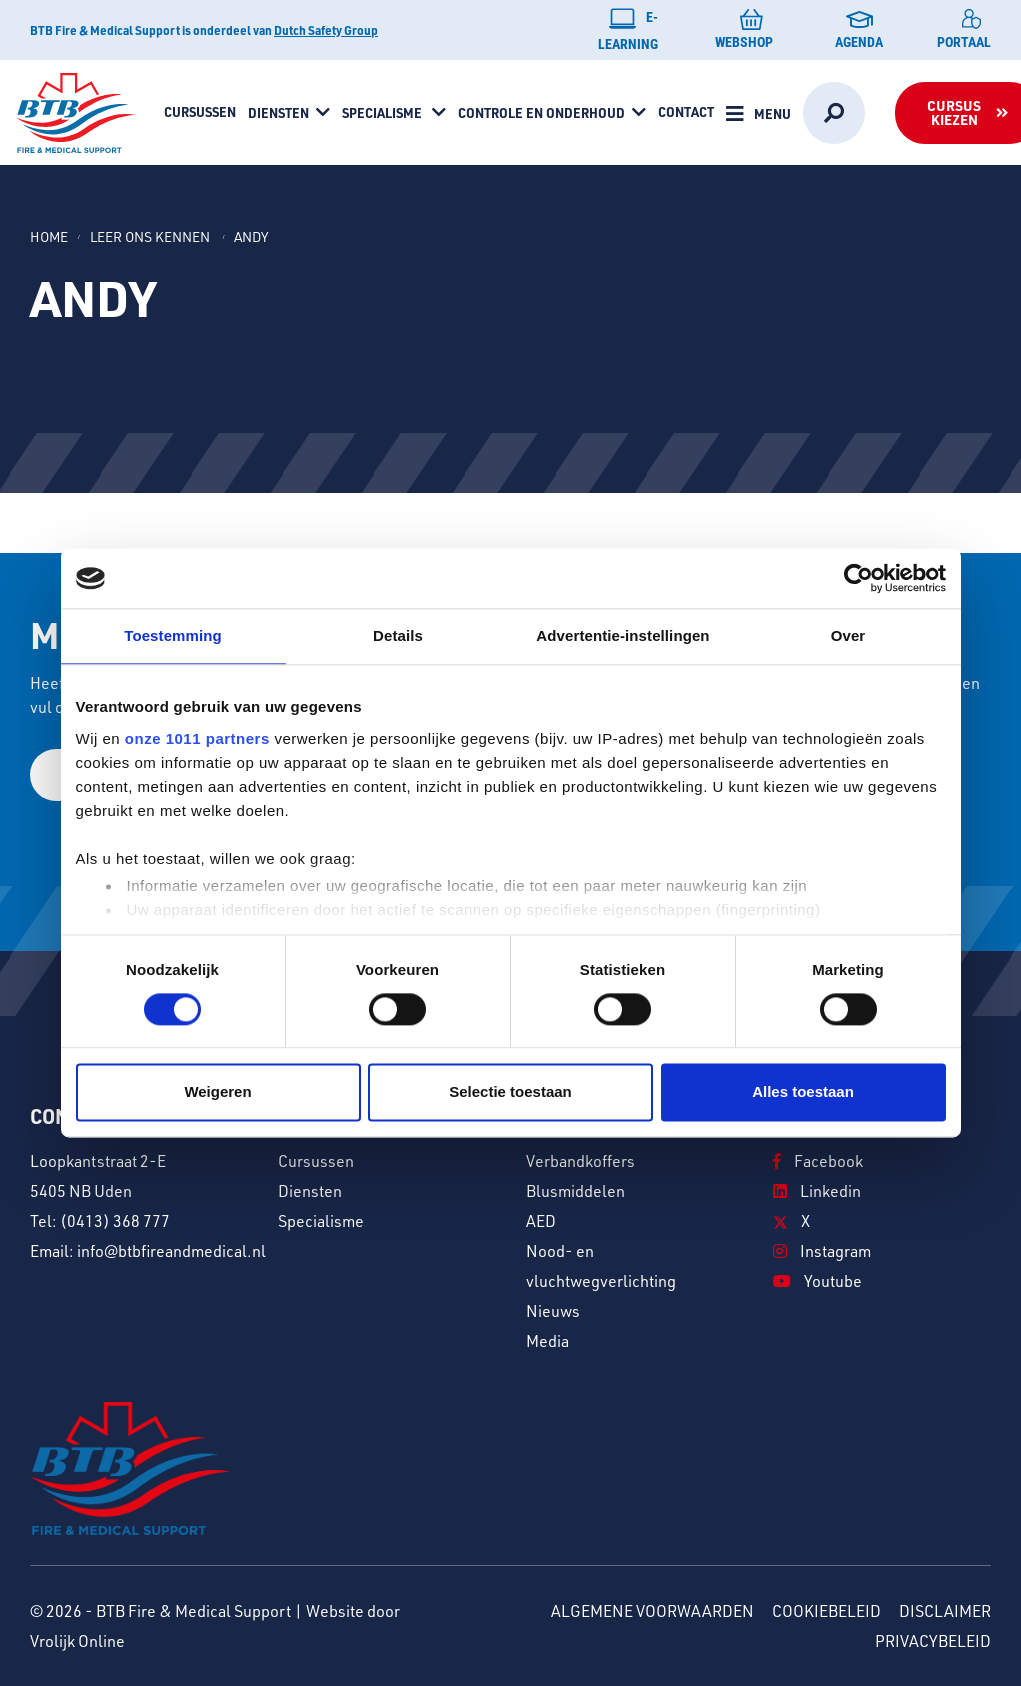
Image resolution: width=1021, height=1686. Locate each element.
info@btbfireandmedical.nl (171, 1250)
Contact (686, 111)
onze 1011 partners (197, 738)
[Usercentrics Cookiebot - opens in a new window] (858, 578)
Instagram (822, 1250)
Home (49, 236)
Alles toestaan (803, 1092)
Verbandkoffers (580, 1160)
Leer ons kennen (151, 236)
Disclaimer (945, 1610)
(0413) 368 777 (115, 1220)
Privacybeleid (933, 1640)
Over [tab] (848, 635)
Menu (772, 113)
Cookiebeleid (826, 1610)
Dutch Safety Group (326, 30)
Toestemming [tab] (173, 635)
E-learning (628, 29)
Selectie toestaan (510, 1092)
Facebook (818, 1160)
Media (547, 1340)
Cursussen (200, 111)
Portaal (964, 30)
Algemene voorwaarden (652, 1610)
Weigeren (217, 1092)
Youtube (817, 1280)
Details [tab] (398, 635)
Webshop (744, 30)
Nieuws (553, 1310)
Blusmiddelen (575, 1190)
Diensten (278, 112)
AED (541, 1220)
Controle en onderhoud (541, 112)
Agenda (859, 31)
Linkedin (817, 1190)
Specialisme (383, 112)
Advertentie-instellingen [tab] (622, 635)
